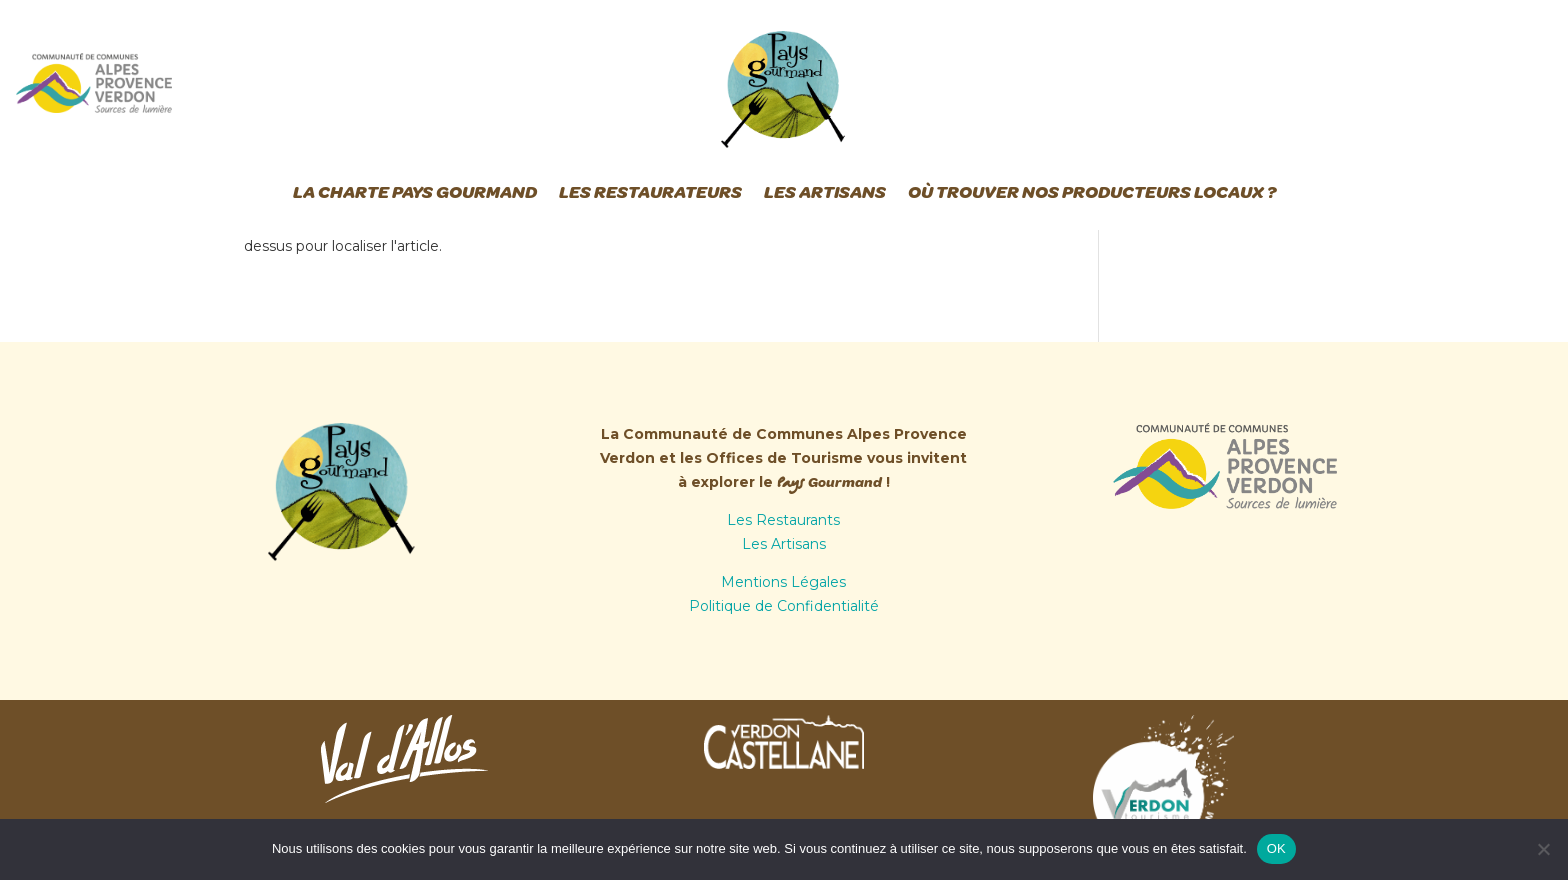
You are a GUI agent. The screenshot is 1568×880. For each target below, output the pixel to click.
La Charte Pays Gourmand (415, 192)
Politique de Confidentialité (784, 606)
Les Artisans (825, 192)
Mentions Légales (783, 582)
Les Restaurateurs (650, 192)
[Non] (1543, 849)
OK (1276, 848)
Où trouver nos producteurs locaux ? (1092, 192)
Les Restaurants (783, 520)
